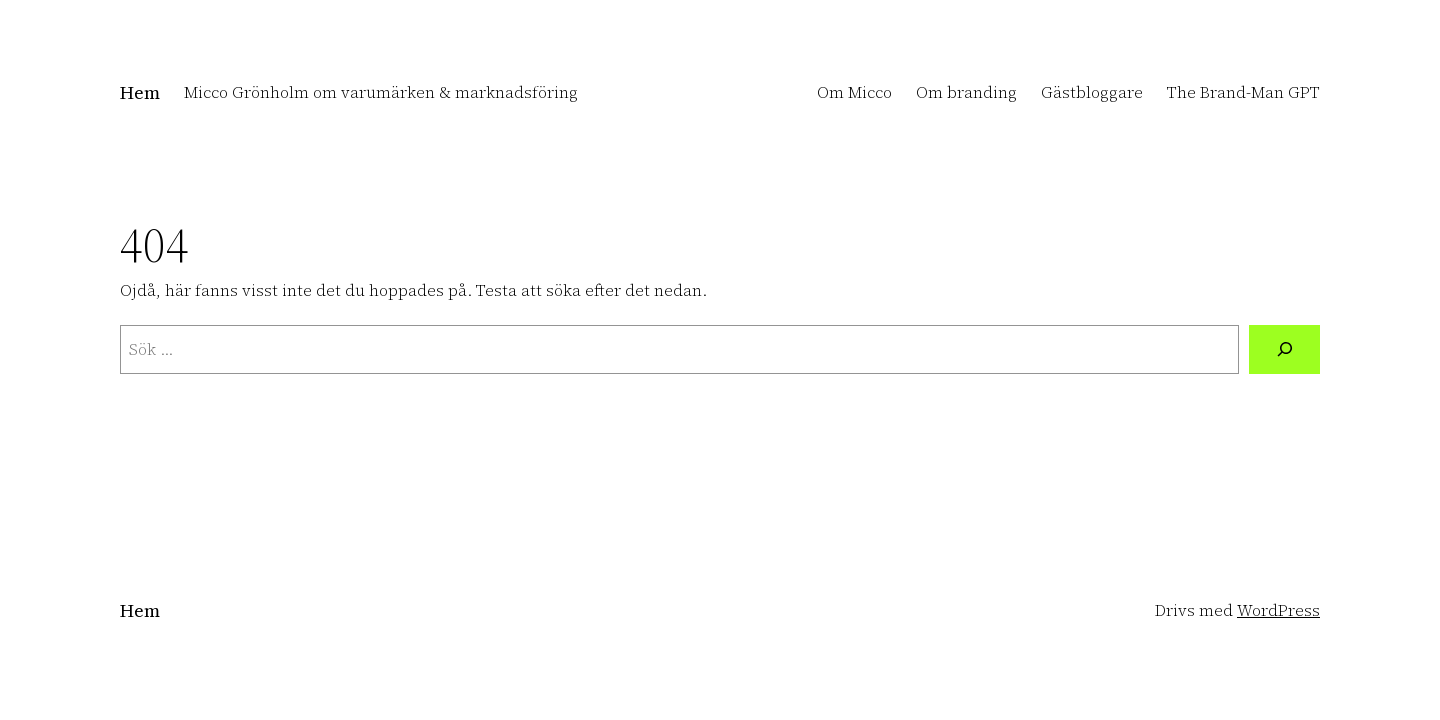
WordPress (1278, 610)
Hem (140, 92)
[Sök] (1284, 349)
